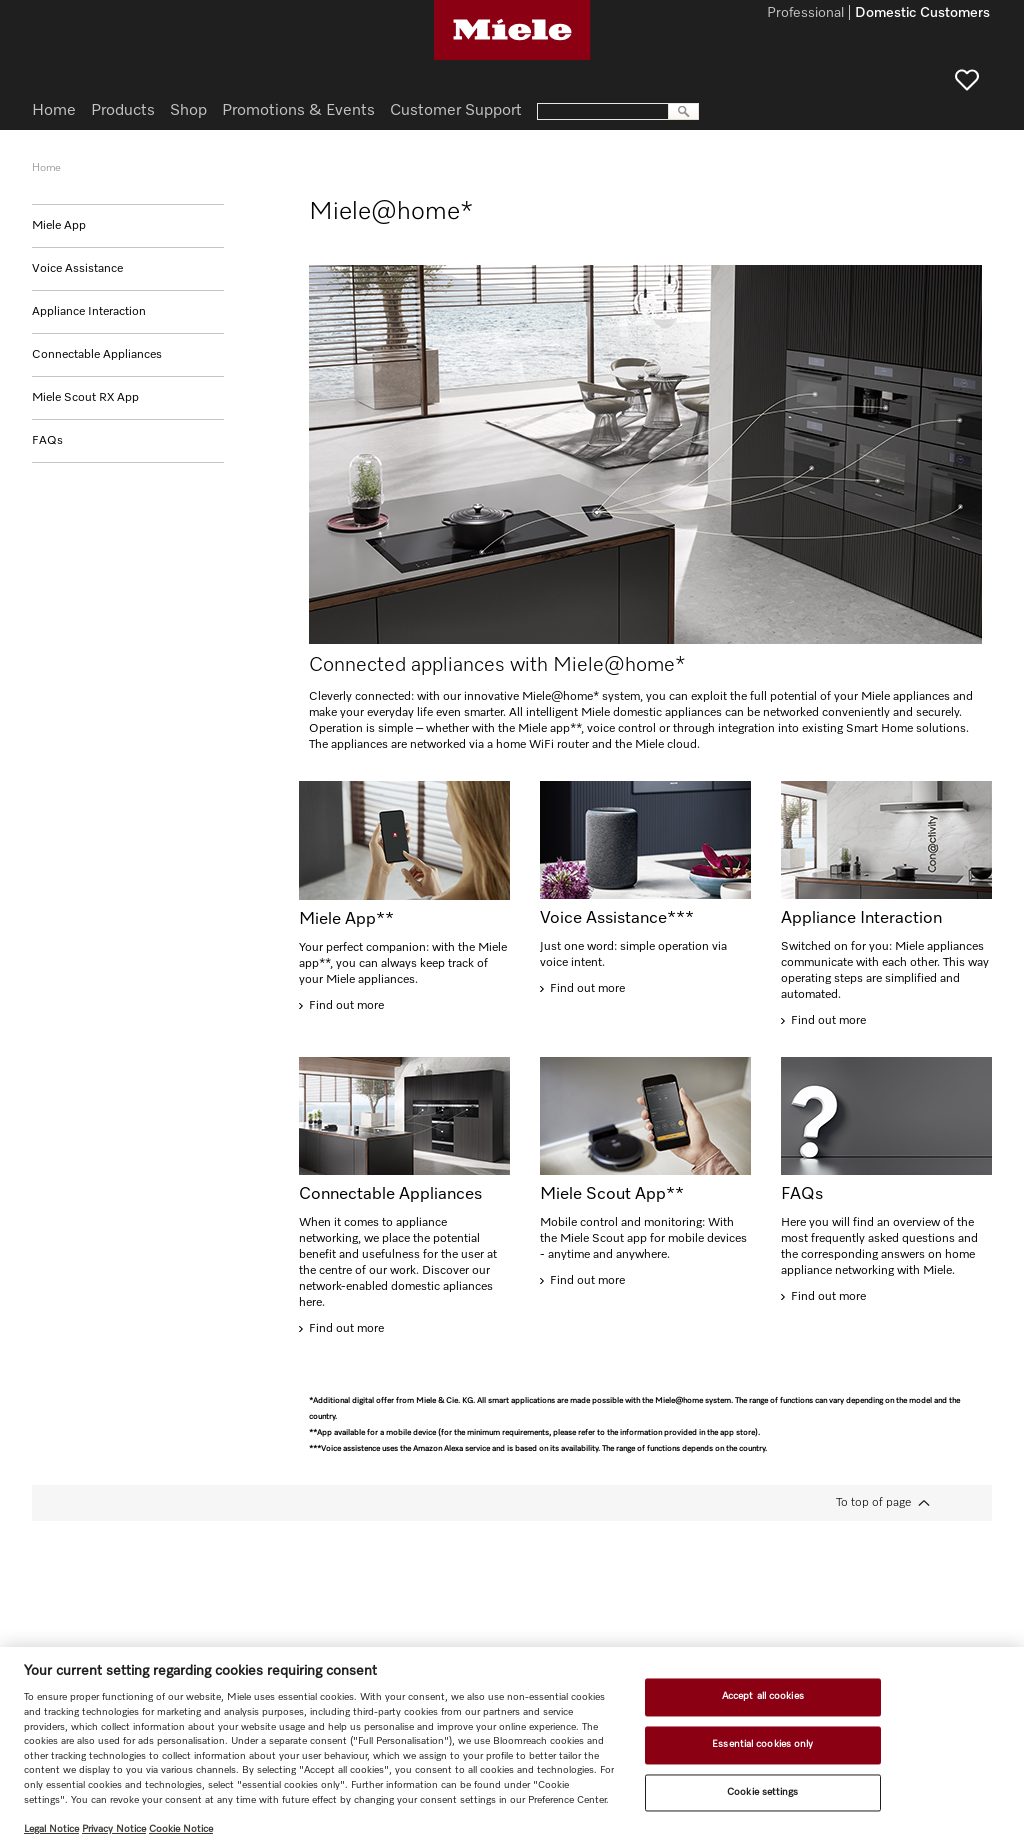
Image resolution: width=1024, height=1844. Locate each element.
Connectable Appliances (97, 355)
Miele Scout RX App (85, 398)
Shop (188, 111)
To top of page (873, 1503)
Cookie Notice (181, 1829)
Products (123, 111)
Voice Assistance (77, 269)
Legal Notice (51, 1829)
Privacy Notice (114, 1829)
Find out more (346, 1006)
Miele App (59, 226)
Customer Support (456, 111)
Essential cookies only (762, 1744)
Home (54, 111)
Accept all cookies (763, 1697)
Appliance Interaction (89, 312)
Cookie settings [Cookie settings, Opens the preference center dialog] (762, 1792)
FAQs (47, 441)
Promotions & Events (298, 111)
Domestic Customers (922, 14)
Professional (805, 14)
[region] (512, 1745)
